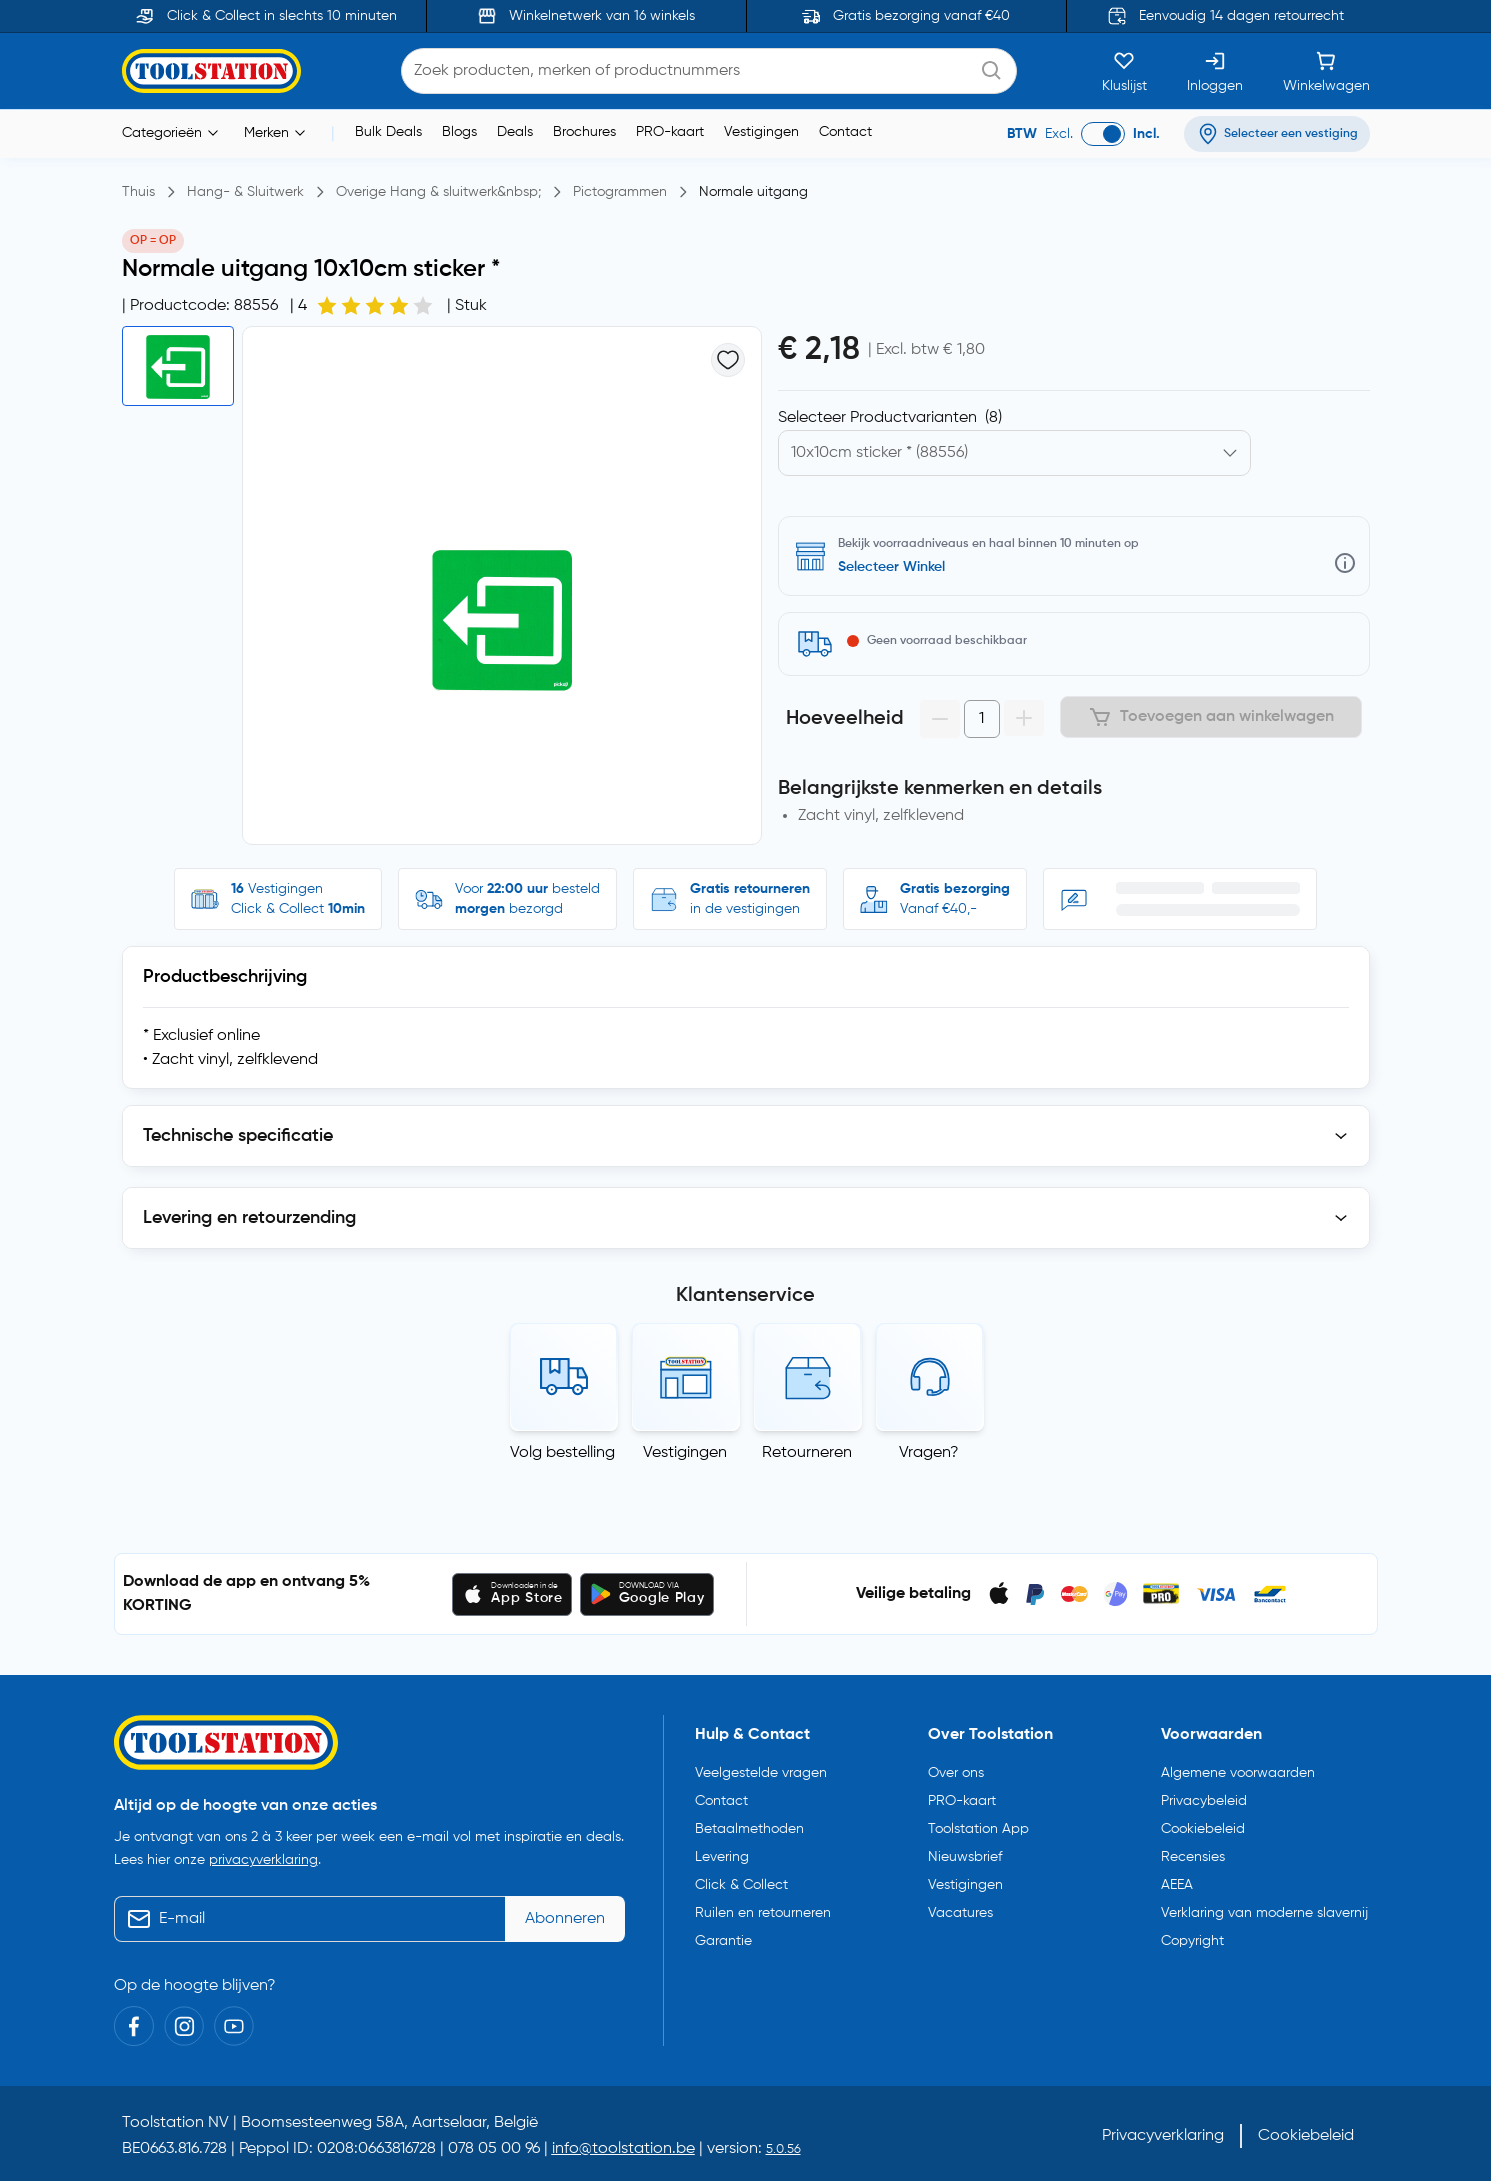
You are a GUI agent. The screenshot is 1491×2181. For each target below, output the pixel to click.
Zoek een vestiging (898, 567)
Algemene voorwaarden (1238, 1773)
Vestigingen (761, 132)
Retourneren (807, 1453)
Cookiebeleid (1203, 1829)
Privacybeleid (1204, 1801)
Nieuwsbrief (965, 1857)
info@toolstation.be (623, 2149)
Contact (845, 132)
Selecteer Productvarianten (890, 418)
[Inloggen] (1215, 71)
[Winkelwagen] (1326, 71)
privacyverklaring (263, 1860)
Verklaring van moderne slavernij (1264, 1913)
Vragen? (929, 1453)
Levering (722, 1857)
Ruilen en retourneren (763, 1913)
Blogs (459, 132)
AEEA (1177, 1885)
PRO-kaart (670, 132)
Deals (515, 132)
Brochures (584, 132)
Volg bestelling (562, 1453)
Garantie (723, 1941)
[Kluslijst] (1124, 71)
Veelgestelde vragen (761, 1773)
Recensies (1193, 1857)
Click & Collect (741, 1885)
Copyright (1192, 1941)
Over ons (956, 1773)
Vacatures (960, 1913)
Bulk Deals (388, 132)
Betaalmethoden (749, 1829)
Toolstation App (978, 1829)
